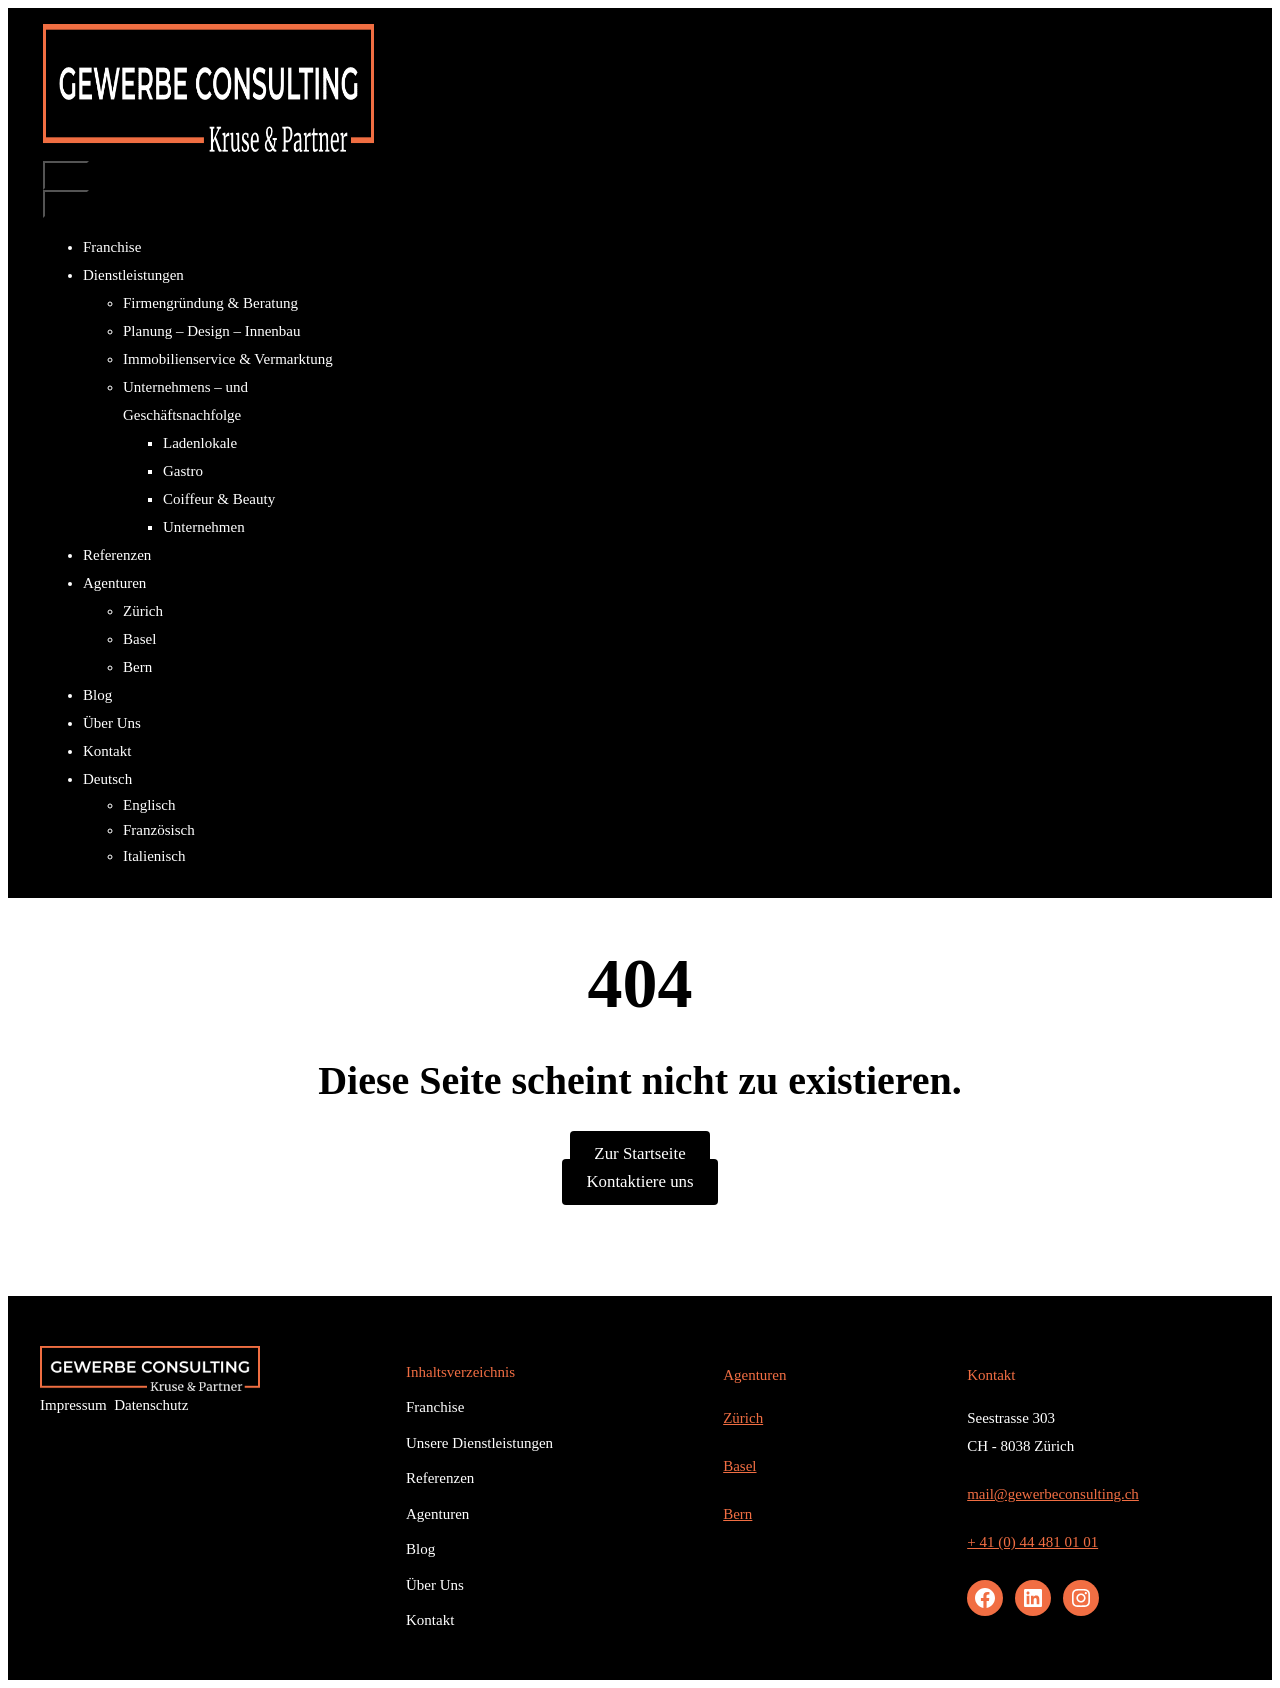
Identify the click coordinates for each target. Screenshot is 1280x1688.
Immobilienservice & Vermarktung (228, 359)
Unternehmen (204, 527)
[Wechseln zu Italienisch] (242, 856)
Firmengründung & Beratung (210, 303)
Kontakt (107, 751)
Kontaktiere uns (639, 1181)
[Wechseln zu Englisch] (242, 805)
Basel (139, 639)
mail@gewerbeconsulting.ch (1053, 1494)
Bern (137, 667)
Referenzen (117, 555)
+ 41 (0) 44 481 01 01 (1032, 1542)
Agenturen (122, 583)
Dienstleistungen (141, 275)
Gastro (183, 471)
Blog (97, 695)
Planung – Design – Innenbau (211, 331)
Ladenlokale (200, 443)
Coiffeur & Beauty (219, 499)
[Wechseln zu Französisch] (242, 830)
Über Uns (112, 723)
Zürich (143, 611)
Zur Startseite (639, 1153)
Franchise (112, 247)
